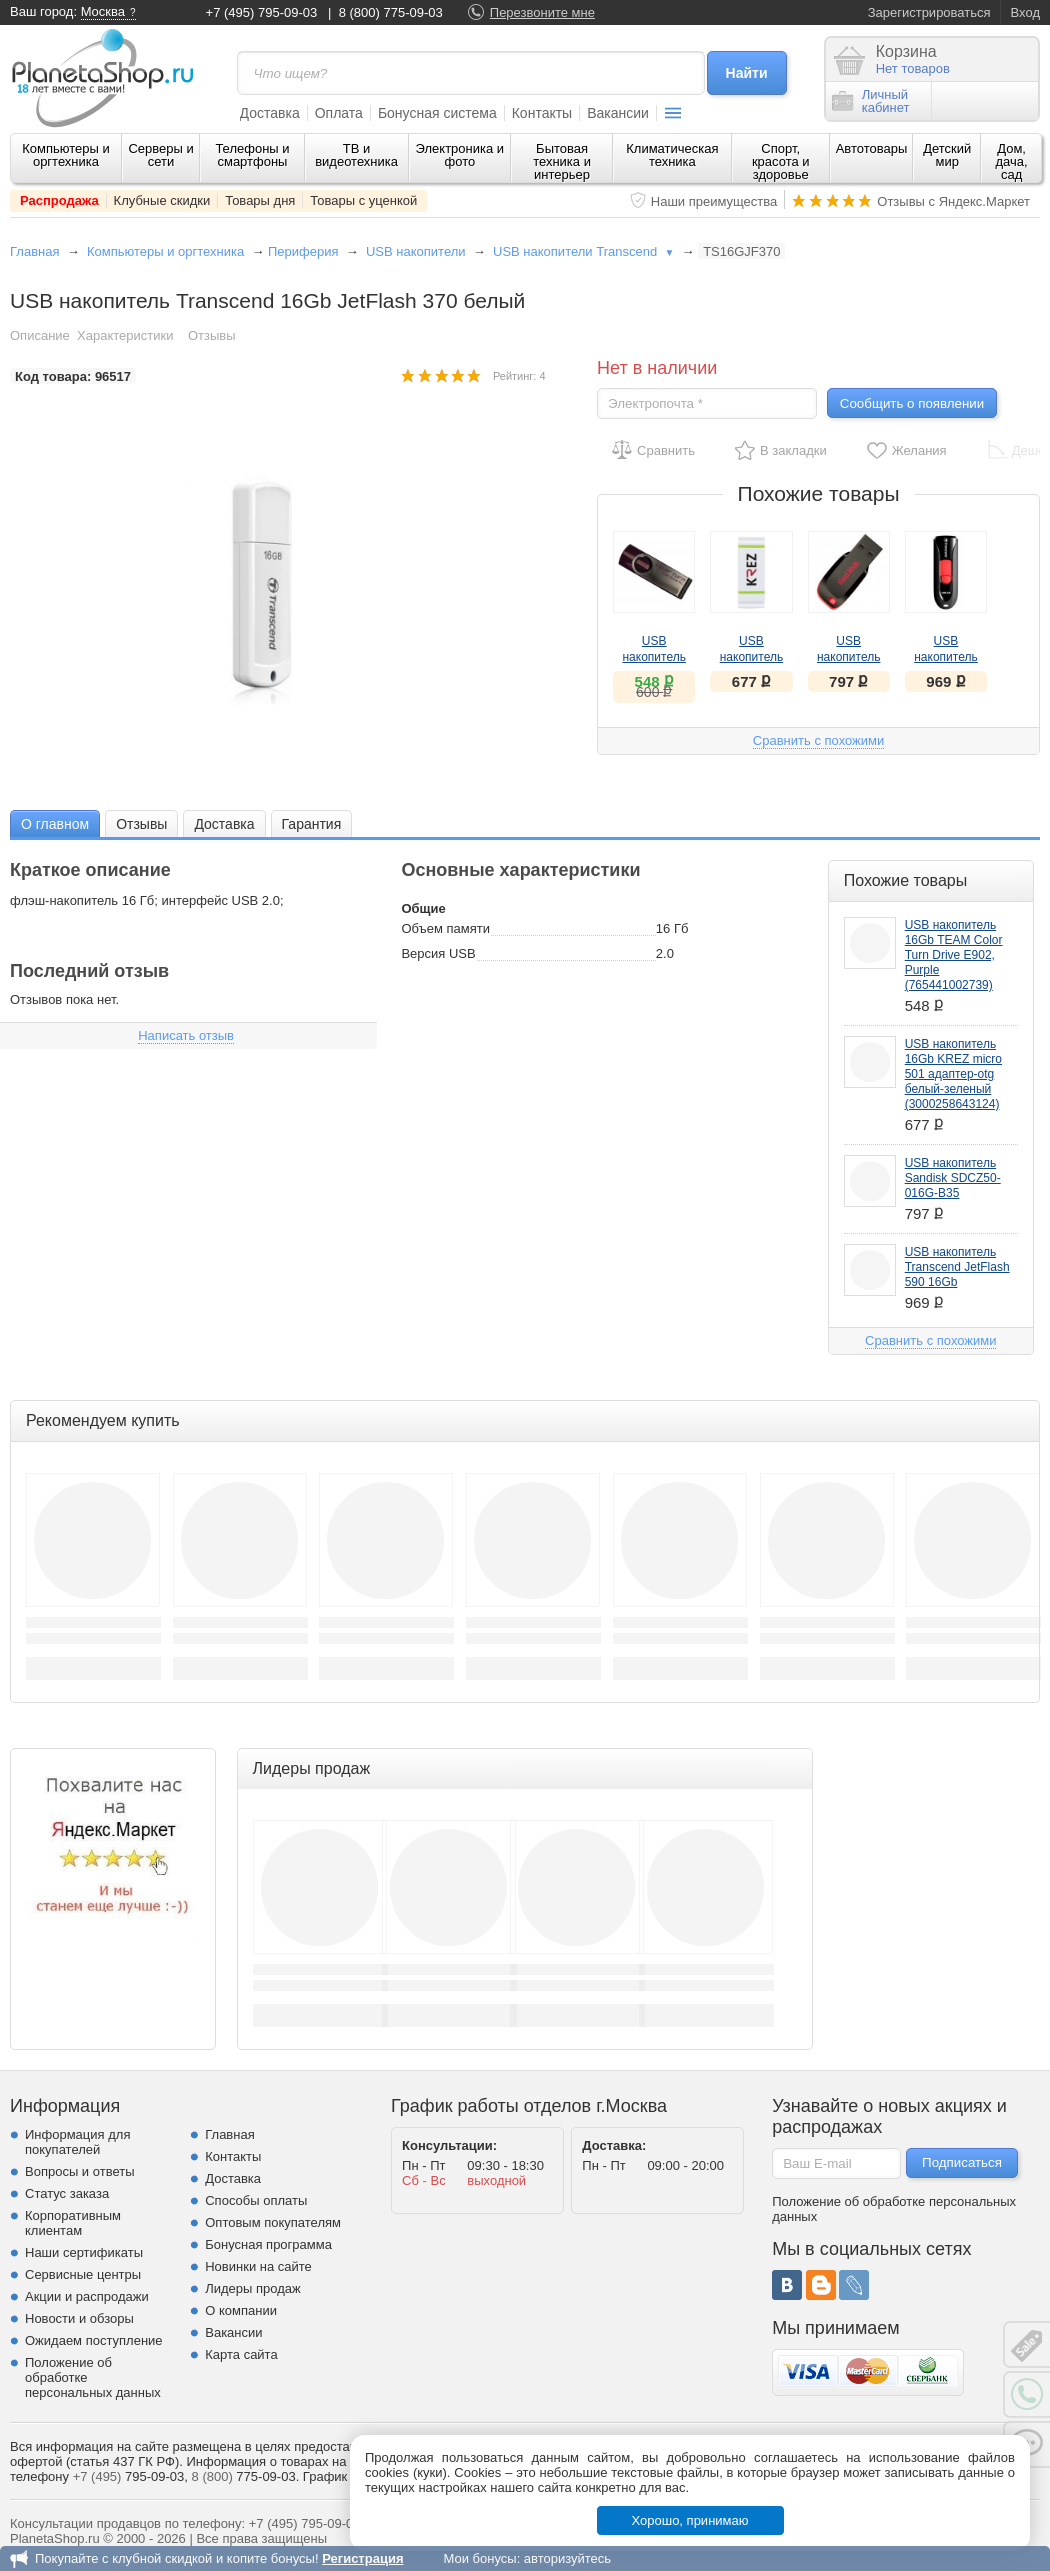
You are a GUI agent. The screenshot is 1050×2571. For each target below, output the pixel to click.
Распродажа (59, 200)
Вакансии (618, 113)
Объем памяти (445, 928)
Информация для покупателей (77, 2142)
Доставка (270, 113)
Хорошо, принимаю (690, 2520)
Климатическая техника (672, 155)
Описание (40, 335)
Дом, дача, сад (1012, 161)
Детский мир (947, 155)
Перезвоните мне (542, 12)
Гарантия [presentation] (312, 824)
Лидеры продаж (253, 2288)
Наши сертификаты (84, 2252)
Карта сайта (241, 2354)
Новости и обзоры (79, 2318)
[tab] (55, 823)
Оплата (339, 113)
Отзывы (212, 335)
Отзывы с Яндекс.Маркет (953, 201)
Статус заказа (67, 2193)
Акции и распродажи (87, 2296)
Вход (1025, 12)
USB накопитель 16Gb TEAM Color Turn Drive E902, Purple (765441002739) (954, 955)
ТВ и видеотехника (356, 155)
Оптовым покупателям (273, 2222)
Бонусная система (437, 113)
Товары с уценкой (363, 200)
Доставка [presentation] (224, 824)
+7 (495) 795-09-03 (262, 12)
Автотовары (872, 148)
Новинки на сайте (258, 2266)
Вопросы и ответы (79, 2171)
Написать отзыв (186, 1035)
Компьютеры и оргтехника (66, 155)
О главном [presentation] (55, 824)
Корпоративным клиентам (73, 2223)
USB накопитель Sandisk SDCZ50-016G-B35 (953, 1178)
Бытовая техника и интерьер (562, 161)
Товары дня (260, 200)
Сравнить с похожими (818, 740)
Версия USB (438, 953)
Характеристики (125, 335)
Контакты (542, 113)
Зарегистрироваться (929, 12)
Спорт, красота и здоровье (781, 161)
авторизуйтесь (567, 2558)
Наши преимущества (714, 201)
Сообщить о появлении (912, 403)
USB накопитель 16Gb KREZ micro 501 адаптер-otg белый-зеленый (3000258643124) (953, 1074)
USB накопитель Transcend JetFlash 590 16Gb (957, 1267)
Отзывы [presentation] (141, 824)
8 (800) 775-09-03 (391, 12)
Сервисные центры (83, 2274)
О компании (241, 2310)
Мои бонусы (479, 2558)
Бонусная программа (268, 2244)
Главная (34, 251)
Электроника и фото (460, 155)
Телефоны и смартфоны (252, 155)
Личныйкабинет (871, 101)
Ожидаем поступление (94, 2340)
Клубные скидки (162, 200)
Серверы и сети (160, 155)
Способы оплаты (256, 2200)
